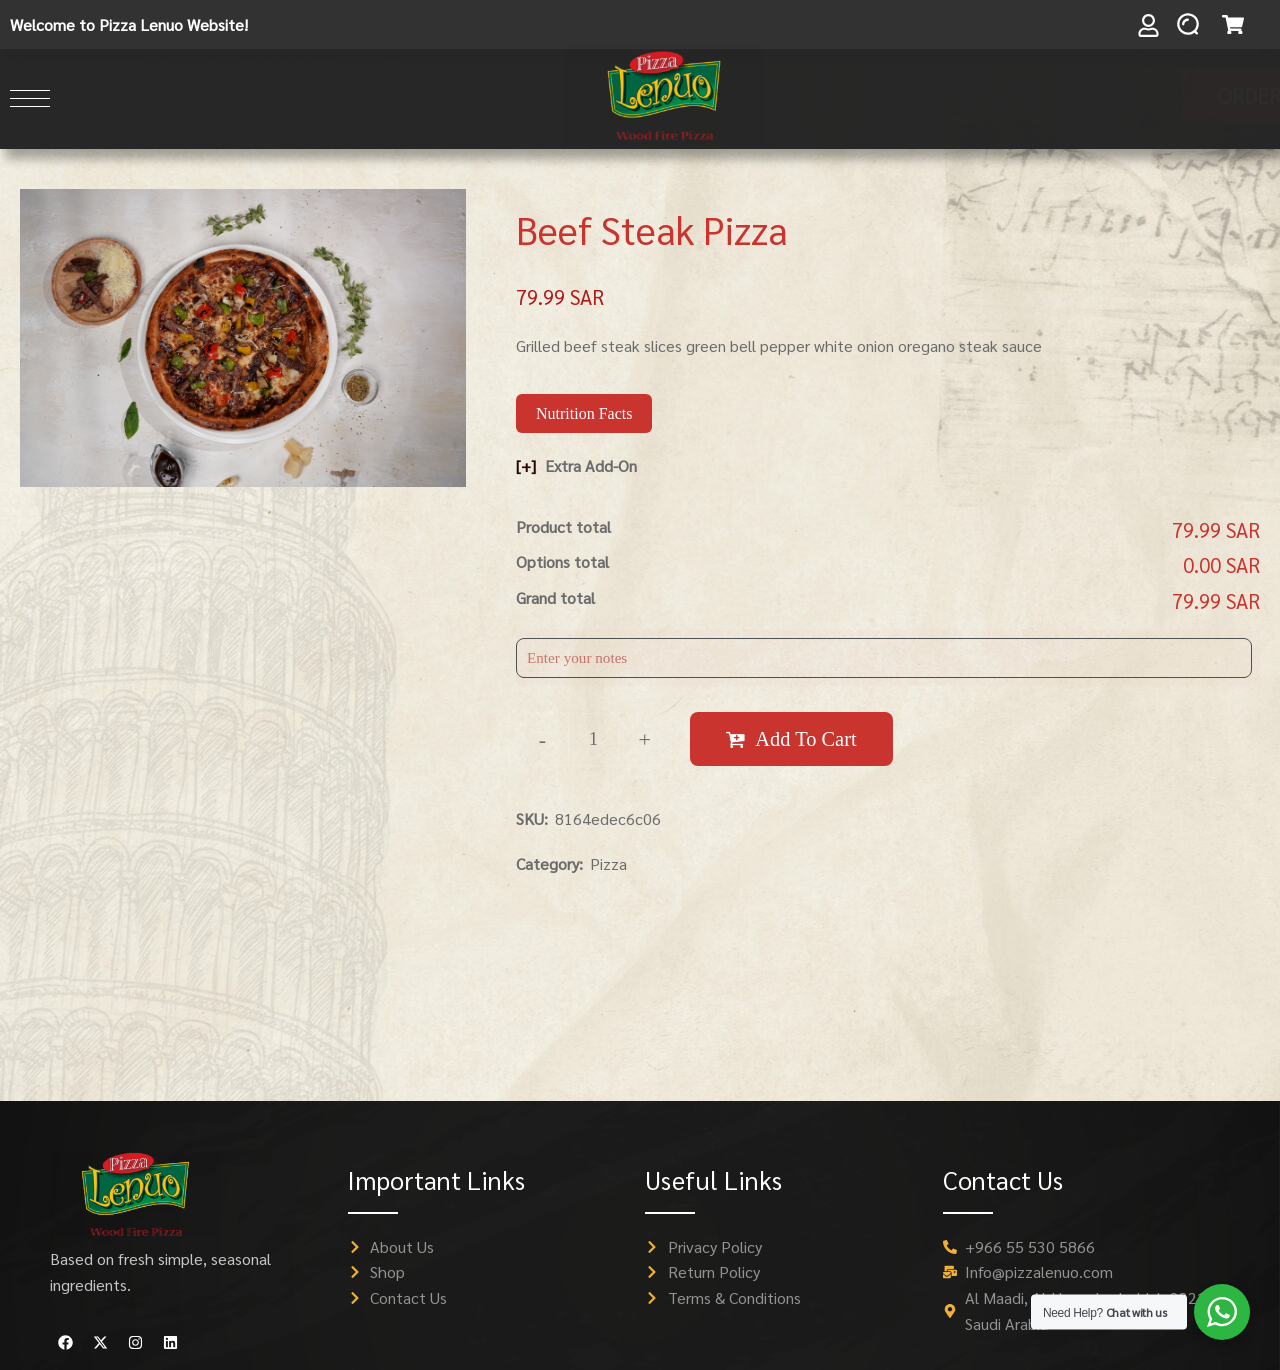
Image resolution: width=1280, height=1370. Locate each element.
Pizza (608, 863)
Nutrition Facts (584, 413)
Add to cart (805, 739)
